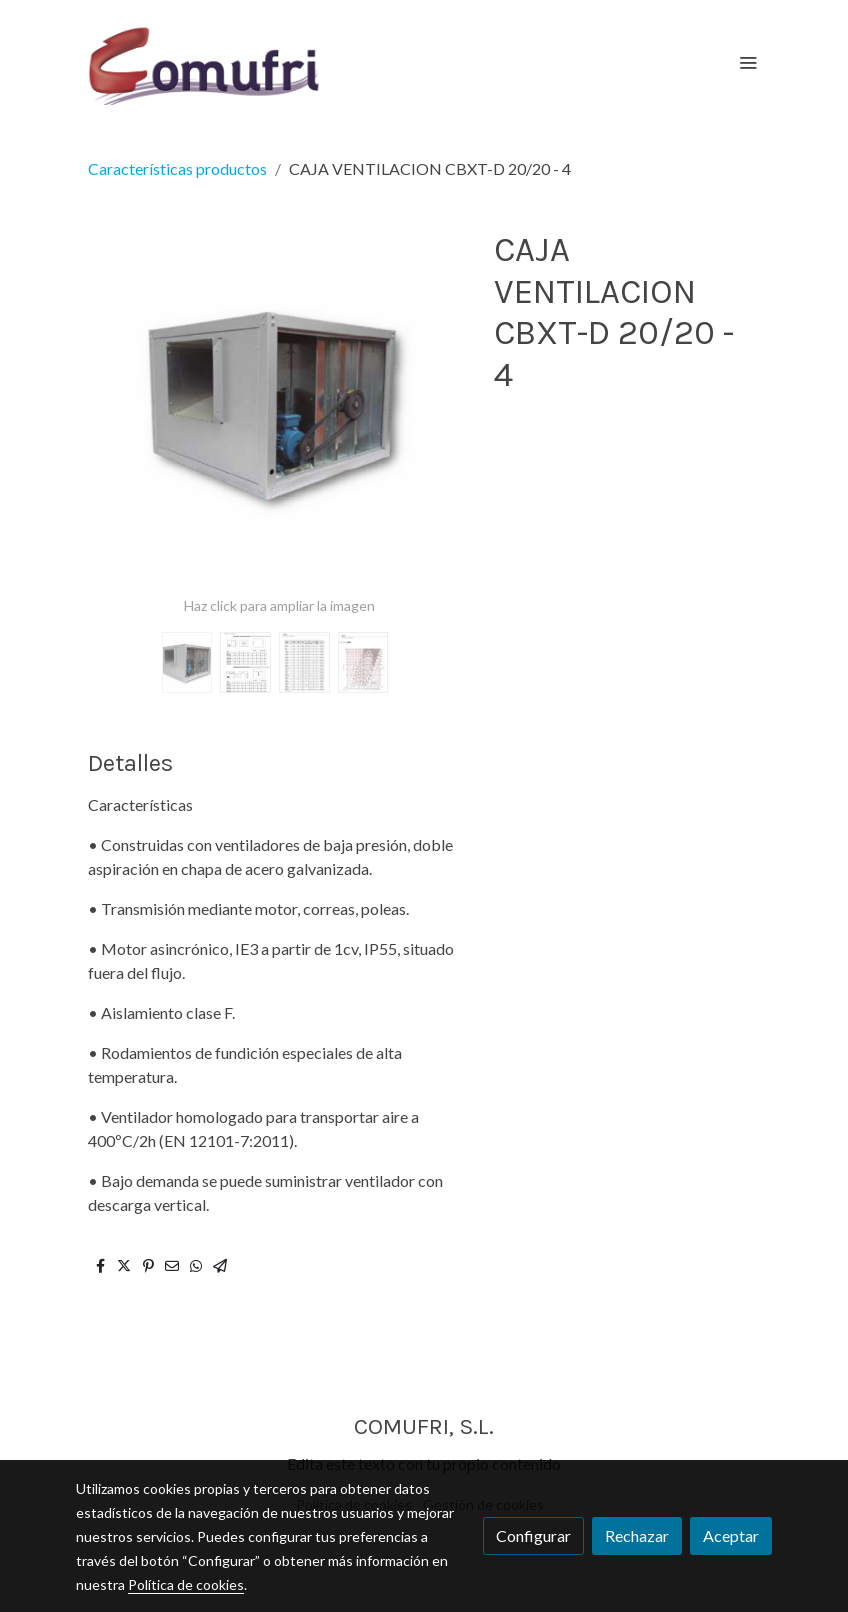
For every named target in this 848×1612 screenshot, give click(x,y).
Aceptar (731, 1535)
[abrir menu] (748, 62)
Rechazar (637, 1535)
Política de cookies (186, 1584)
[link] (204, 62)
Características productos (177, 168)
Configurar (533, 1535)
